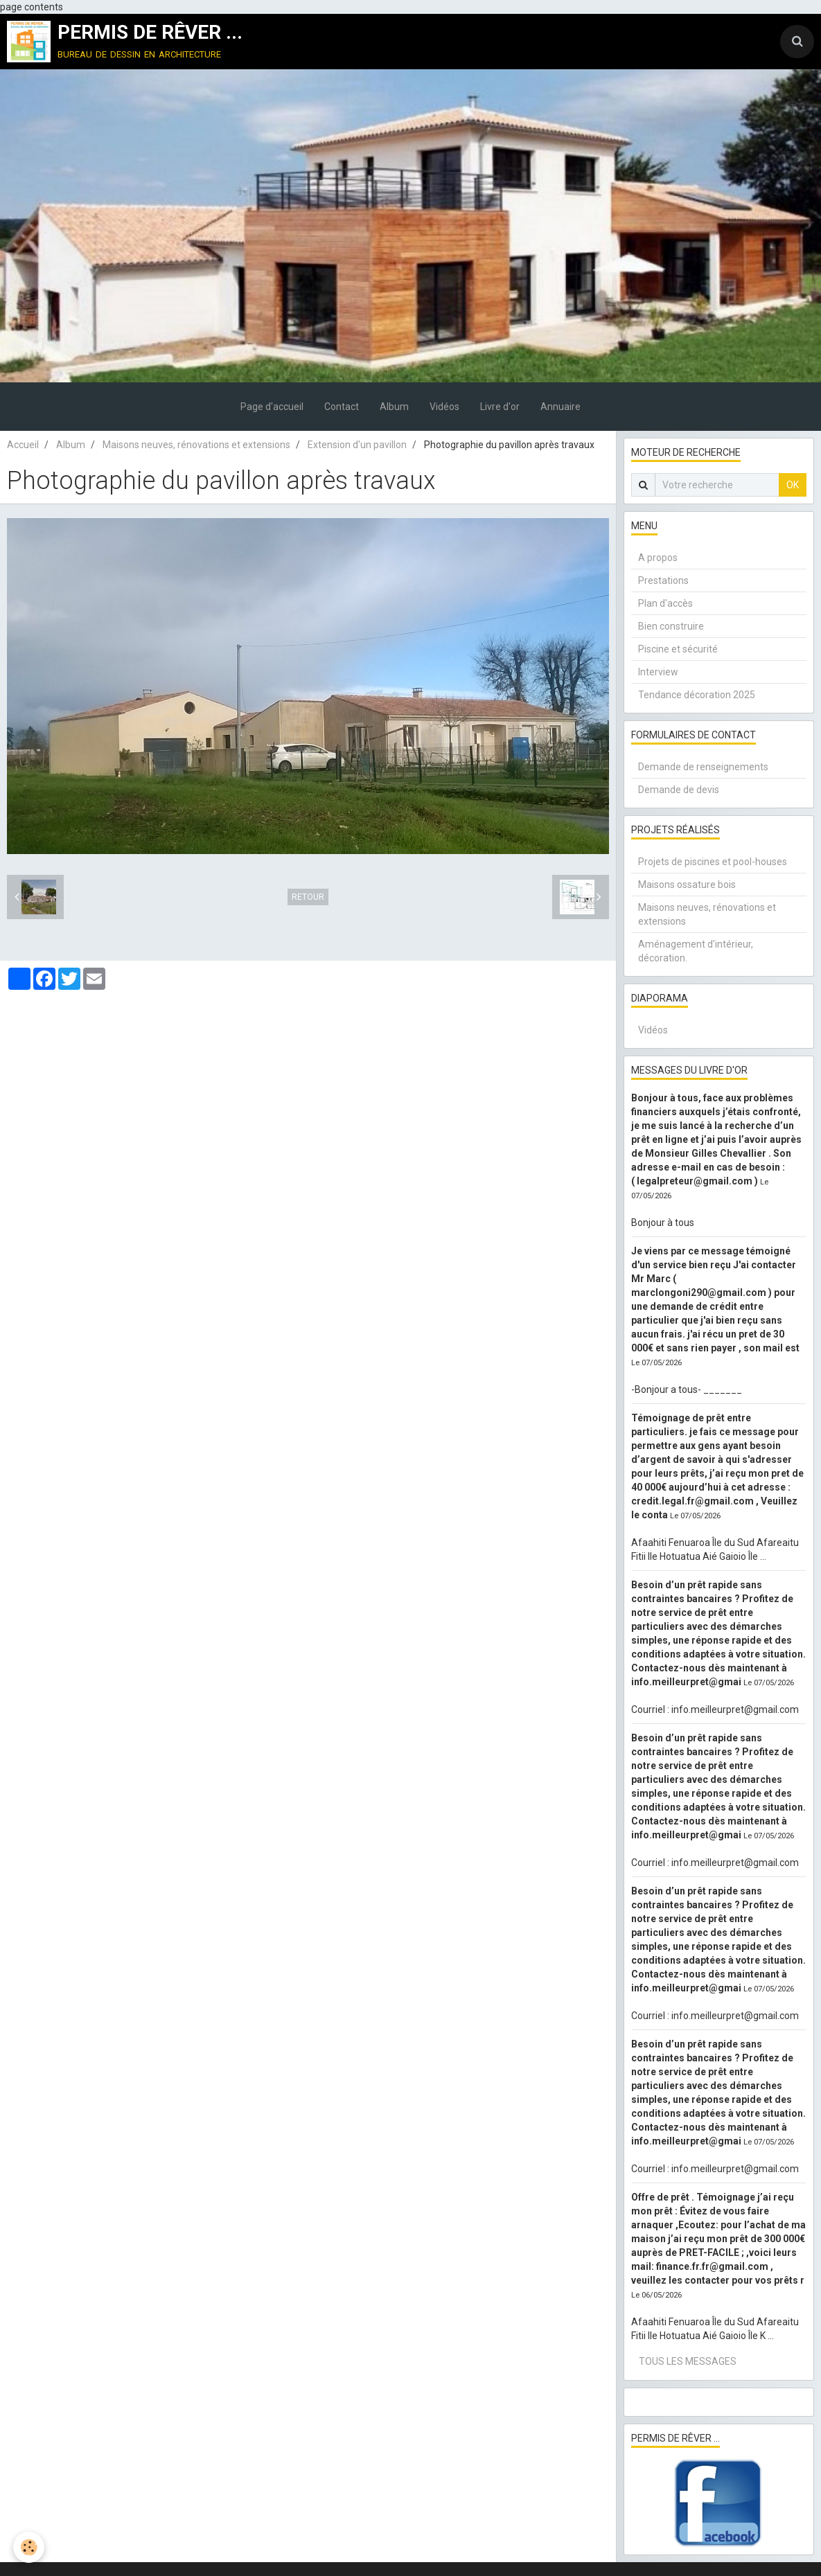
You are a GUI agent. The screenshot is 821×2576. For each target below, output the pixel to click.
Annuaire (560, 406)
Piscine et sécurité (678, 649)
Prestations (663, 580)
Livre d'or (500, 406)
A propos (658, 557)
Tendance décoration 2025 (696, 694)
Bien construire (671, 626)
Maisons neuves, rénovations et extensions (196, 444)
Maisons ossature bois (687, 884)
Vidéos (444, 406)
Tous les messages (687, 2361)
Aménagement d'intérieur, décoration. (695, 951)
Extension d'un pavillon (357, 444)
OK (792, 484)
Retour (308, 897)
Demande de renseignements (703, 766)
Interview (658, 671)
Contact (341, 406)
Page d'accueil (271, 406)
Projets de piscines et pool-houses (712, 861)
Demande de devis (678, 789)
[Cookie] (29, 2547)
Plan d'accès (665, 603)
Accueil (23, 444)
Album (394, 406)
